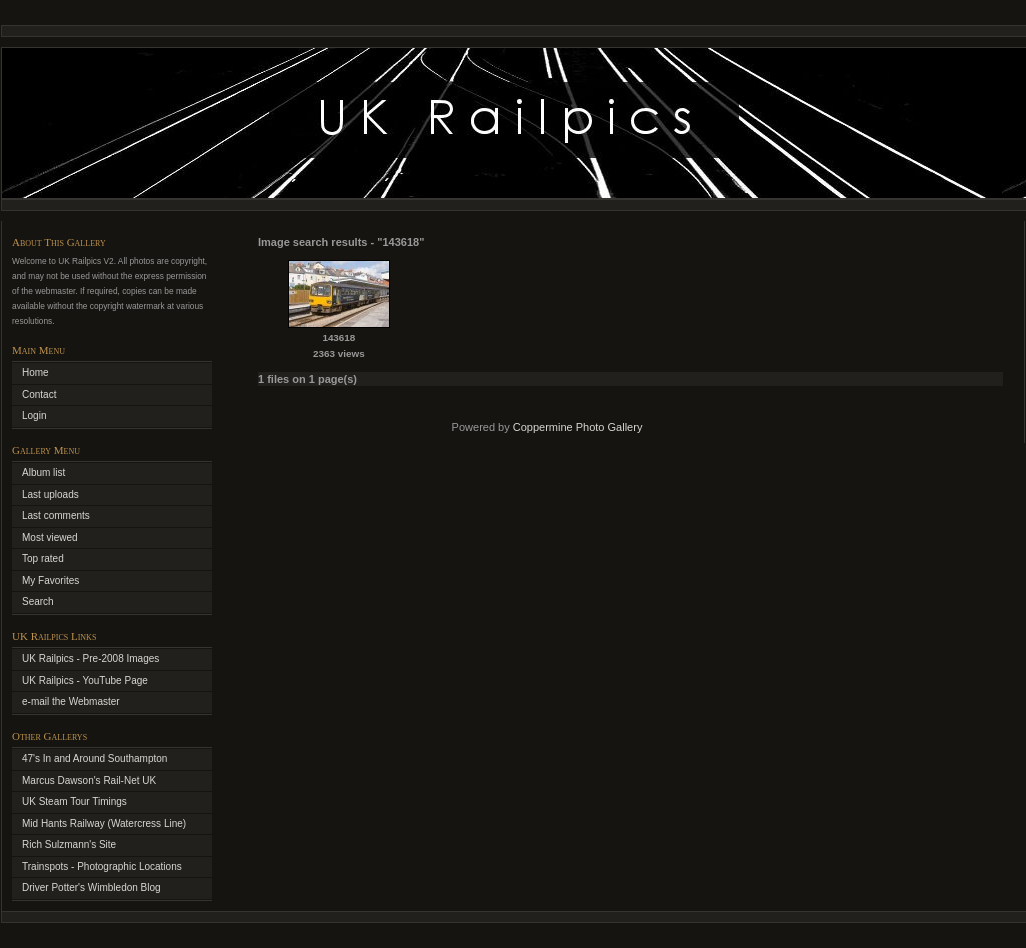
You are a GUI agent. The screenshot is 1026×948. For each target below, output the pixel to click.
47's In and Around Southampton (94, 758)
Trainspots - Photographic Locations (102, 866)
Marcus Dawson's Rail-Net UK (89, 780)
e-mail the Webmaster (71, 701)
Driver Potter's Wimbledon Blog (91, 887)
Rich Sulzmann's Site (69, 844)
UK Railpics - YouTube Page (85, 680)
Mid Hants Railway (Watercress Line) (104, 823)
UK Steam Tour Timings (74, 801)
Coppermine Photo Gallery (578, 427)
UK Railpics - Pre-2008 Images (90, 658)
